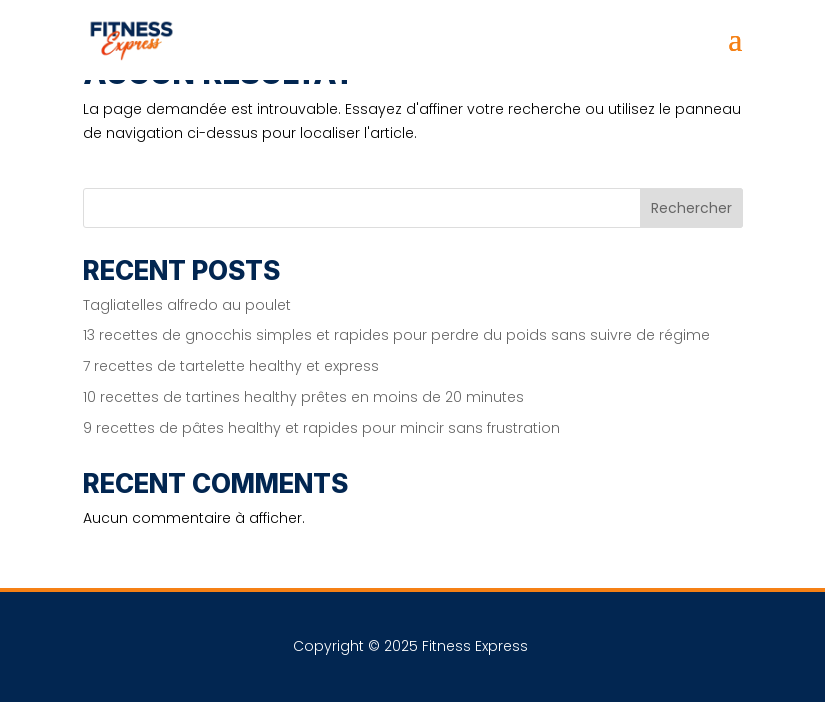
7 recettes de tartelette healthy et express (231, 366)
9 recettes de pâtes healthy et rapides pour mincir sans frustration (321, 428)
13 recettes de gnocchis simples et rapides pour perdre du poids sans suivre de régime (396, 335)
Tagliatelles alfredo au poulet (187, 305)
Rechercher (691, 208)
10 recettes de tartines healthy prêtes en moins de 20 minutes (303, 397)
